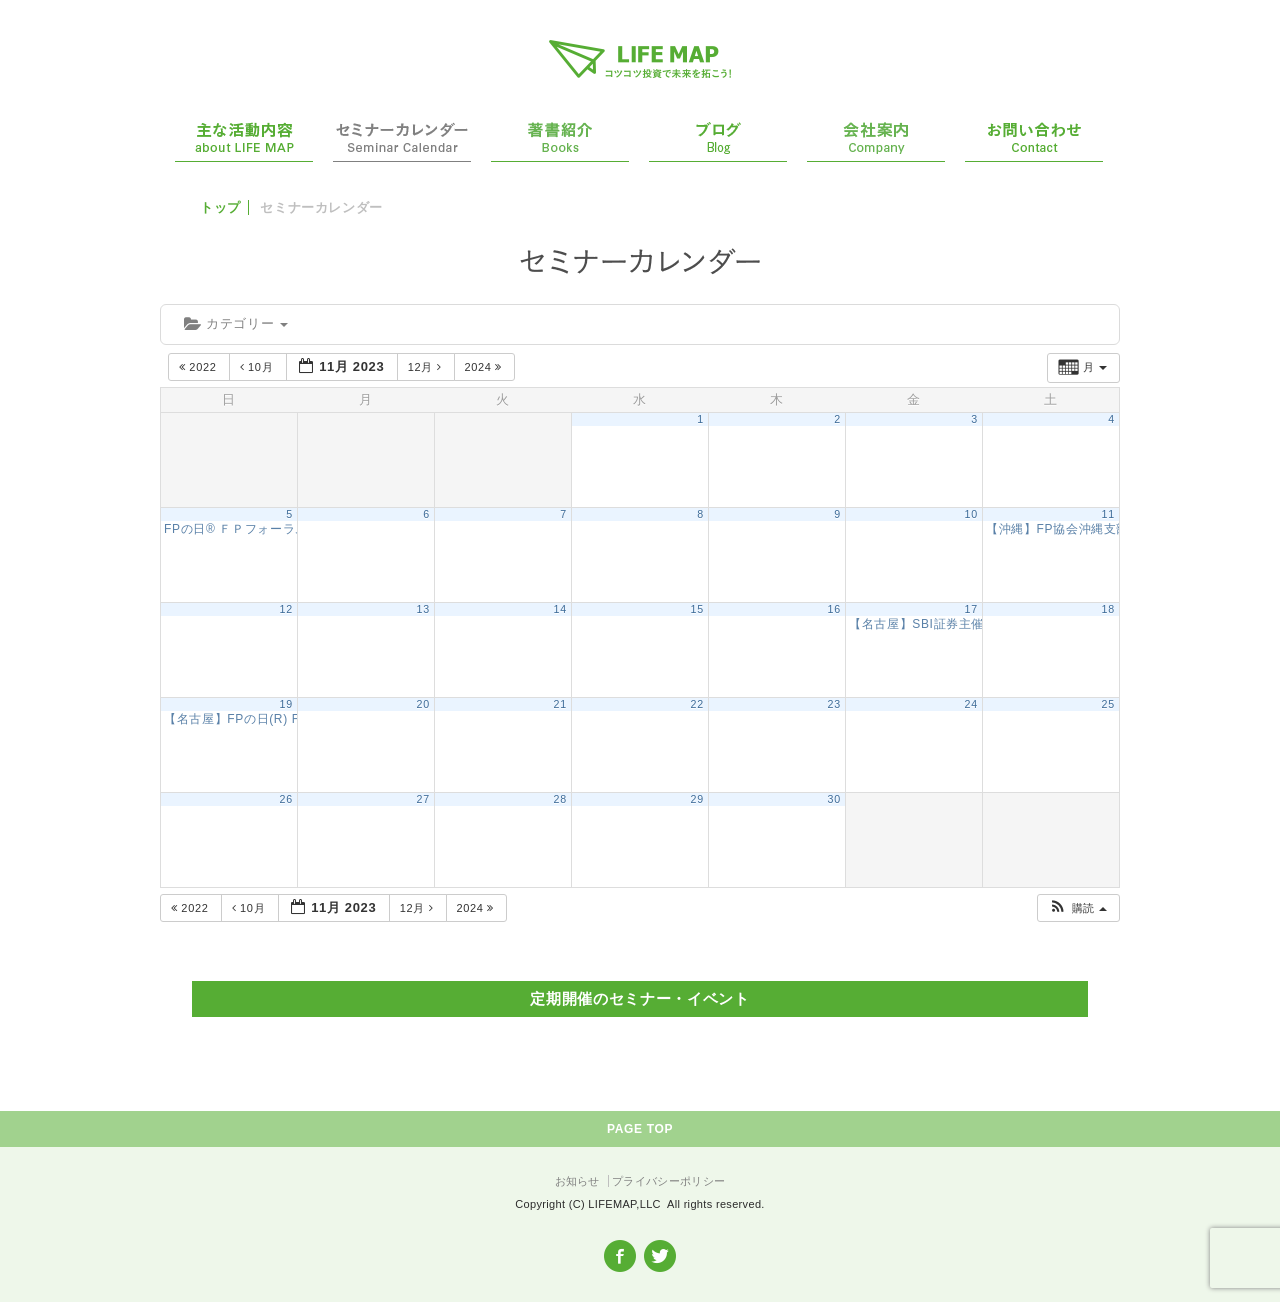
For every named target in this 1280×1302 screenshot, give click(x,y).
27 (423, 799)
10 (971, 514)
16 (834, 609)
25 (1108, 704)
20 (423, 704)
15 (697, 609)
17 (971, 609)
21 (560, 704)
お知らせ (577, 1181)
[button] (1077, 908)
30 (834, 799)
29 (697, 799)
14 (560, 609)
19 (286, 704)
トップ (220, 207)
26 (286, 799)
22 (697, 704)
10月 (258, 367)
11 (1108, 514)
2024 (485, 367)
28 (560, 799)
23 (834, 704)
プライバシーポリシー (668, 1181)
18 (1108, 609)
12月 (426, 367)
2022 (199, 367)
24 (971, 704)
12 (286, 609)
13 (423, 609)
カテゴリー (236, 323)
